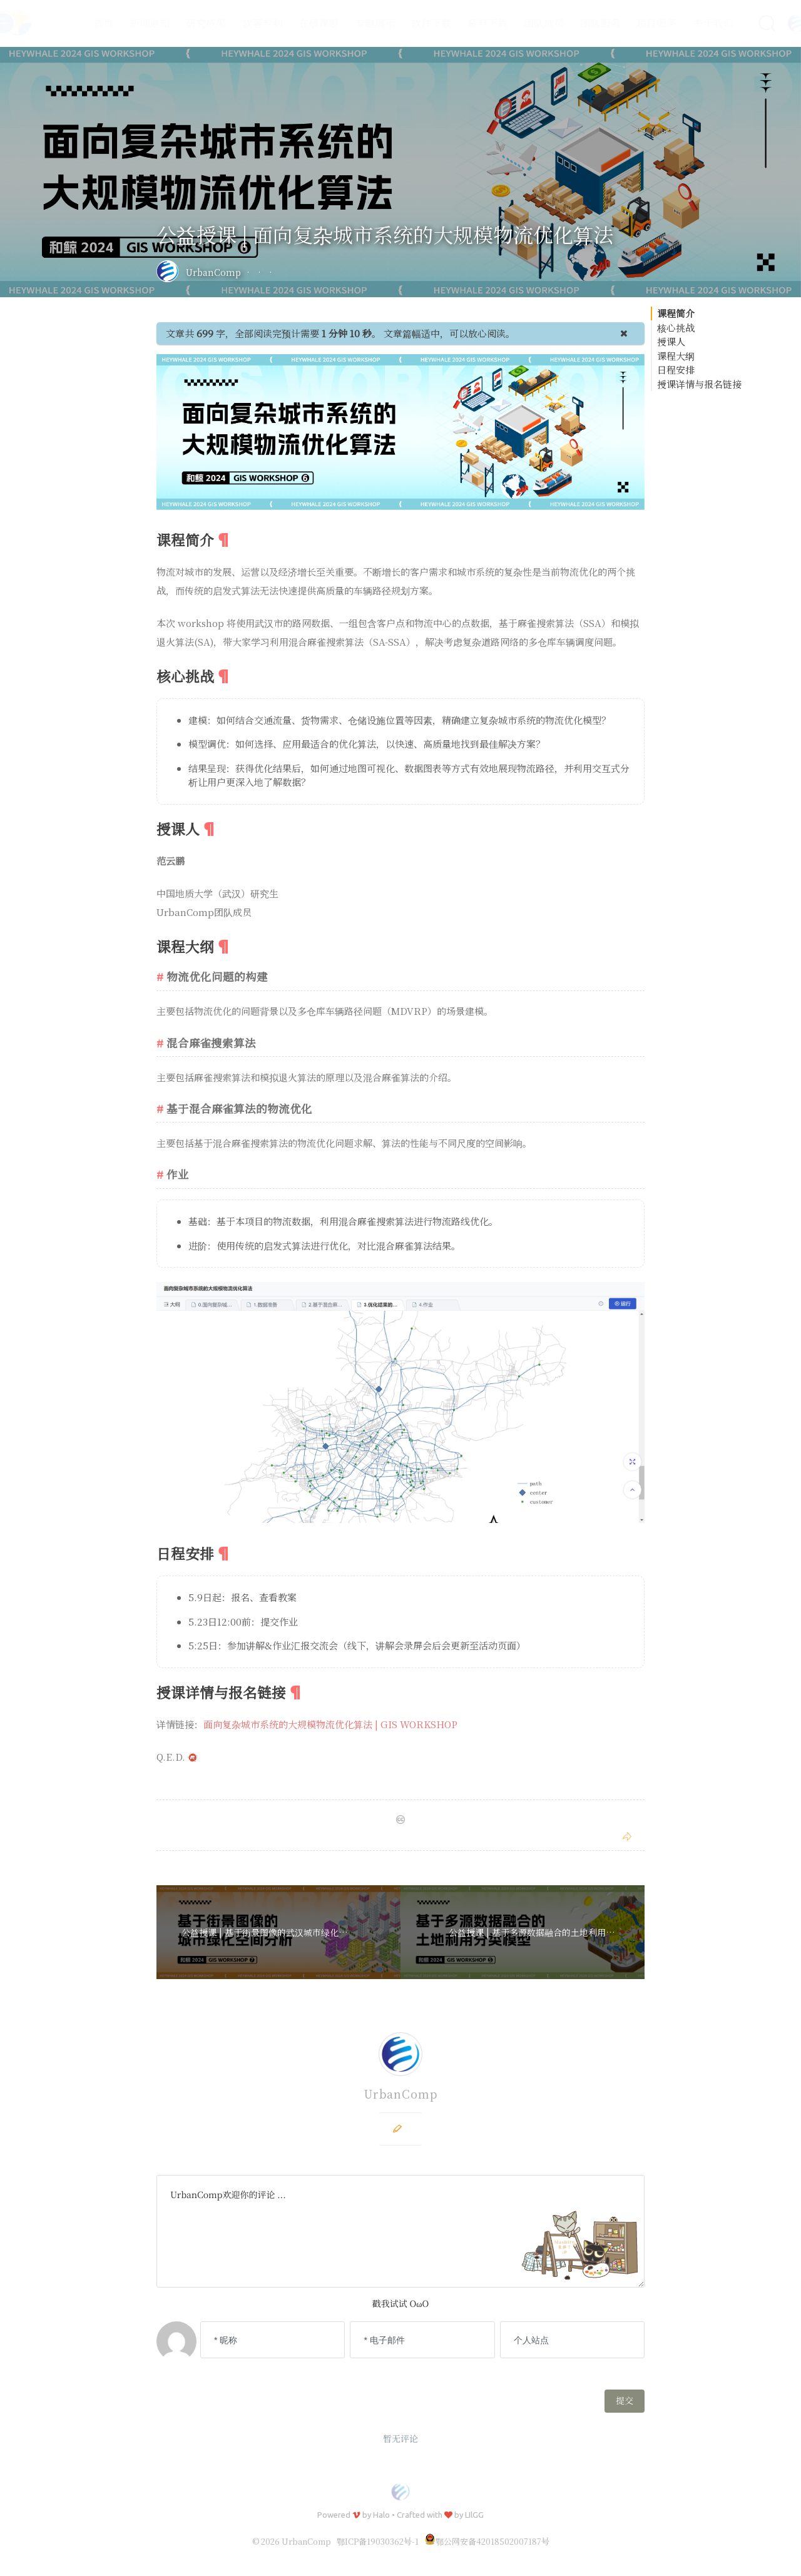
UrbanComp (213, 272)
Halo (381, 2514)
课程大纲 (676, 355)
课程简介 (676, 313)
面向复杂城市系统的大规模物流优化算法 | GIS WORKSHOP (330, 1724)
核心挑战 (676, 327)
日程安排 (676, 369)
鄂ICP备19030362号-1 (378, 2541)
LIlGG (474, 2514)
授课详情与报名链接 (699, 383)
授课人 (671, 341)
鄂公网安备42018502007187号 (486, 2541)
